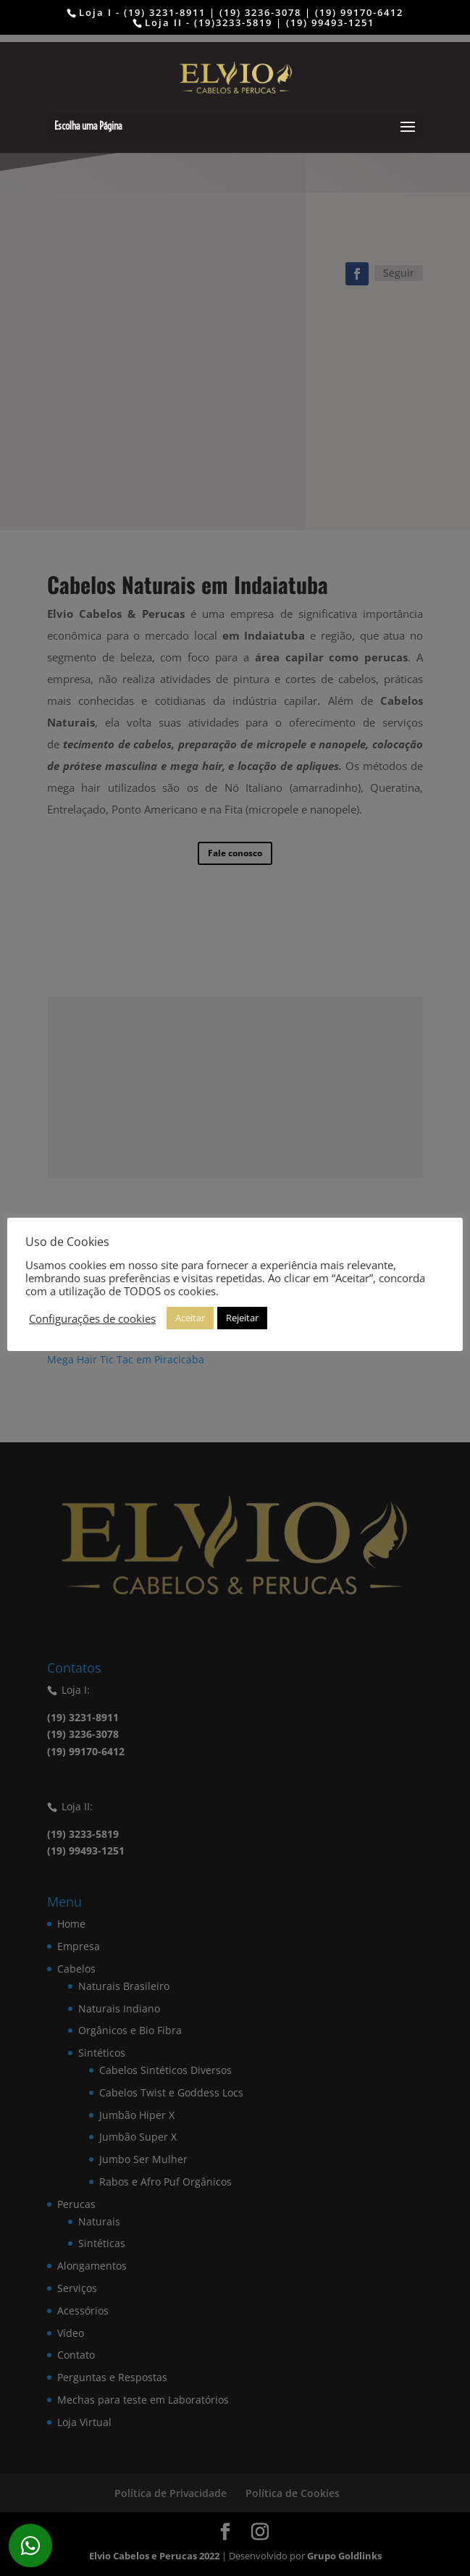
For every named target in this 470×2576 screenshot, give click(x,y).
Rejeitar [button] (242, 1317)
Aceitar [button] (190, 1317)
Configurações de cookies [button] (92, 1318)
